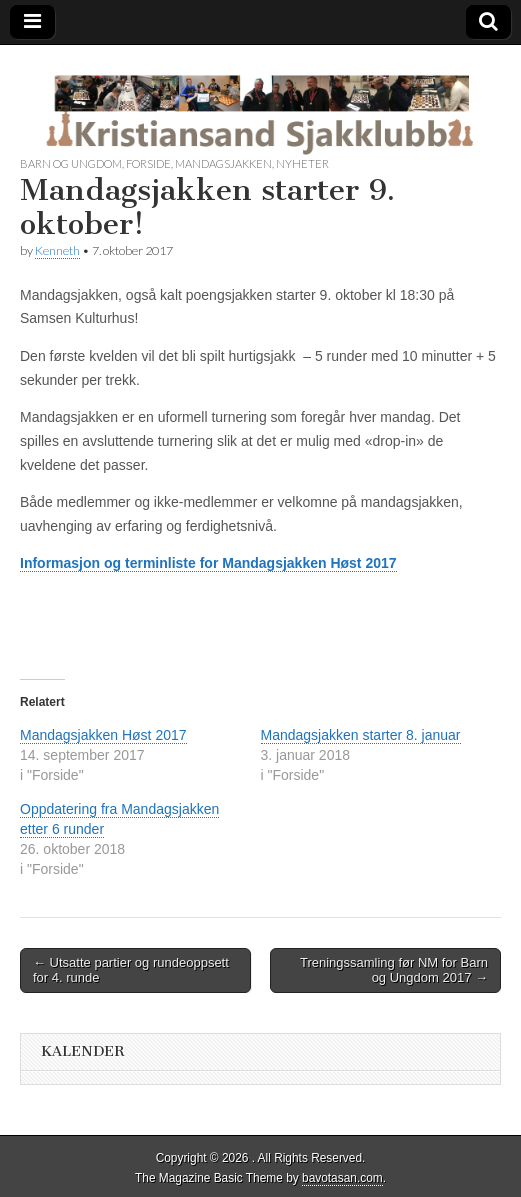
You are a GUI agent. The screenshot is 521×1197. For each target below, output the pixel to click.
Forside (148, 163)
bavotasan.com (342, 1178)
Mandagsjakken (223, 163)
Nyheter (302, 163)
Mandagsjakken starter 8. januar (361, 735)
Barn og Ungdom (71, 163)
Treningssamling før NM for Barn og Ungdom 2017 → (394, 970)
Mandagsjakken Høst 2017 (103, 735)
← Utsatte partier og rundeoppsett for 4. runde (131, 970)
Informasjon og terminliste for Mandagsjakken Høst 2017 (208, 563)
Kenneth (57, 250)
